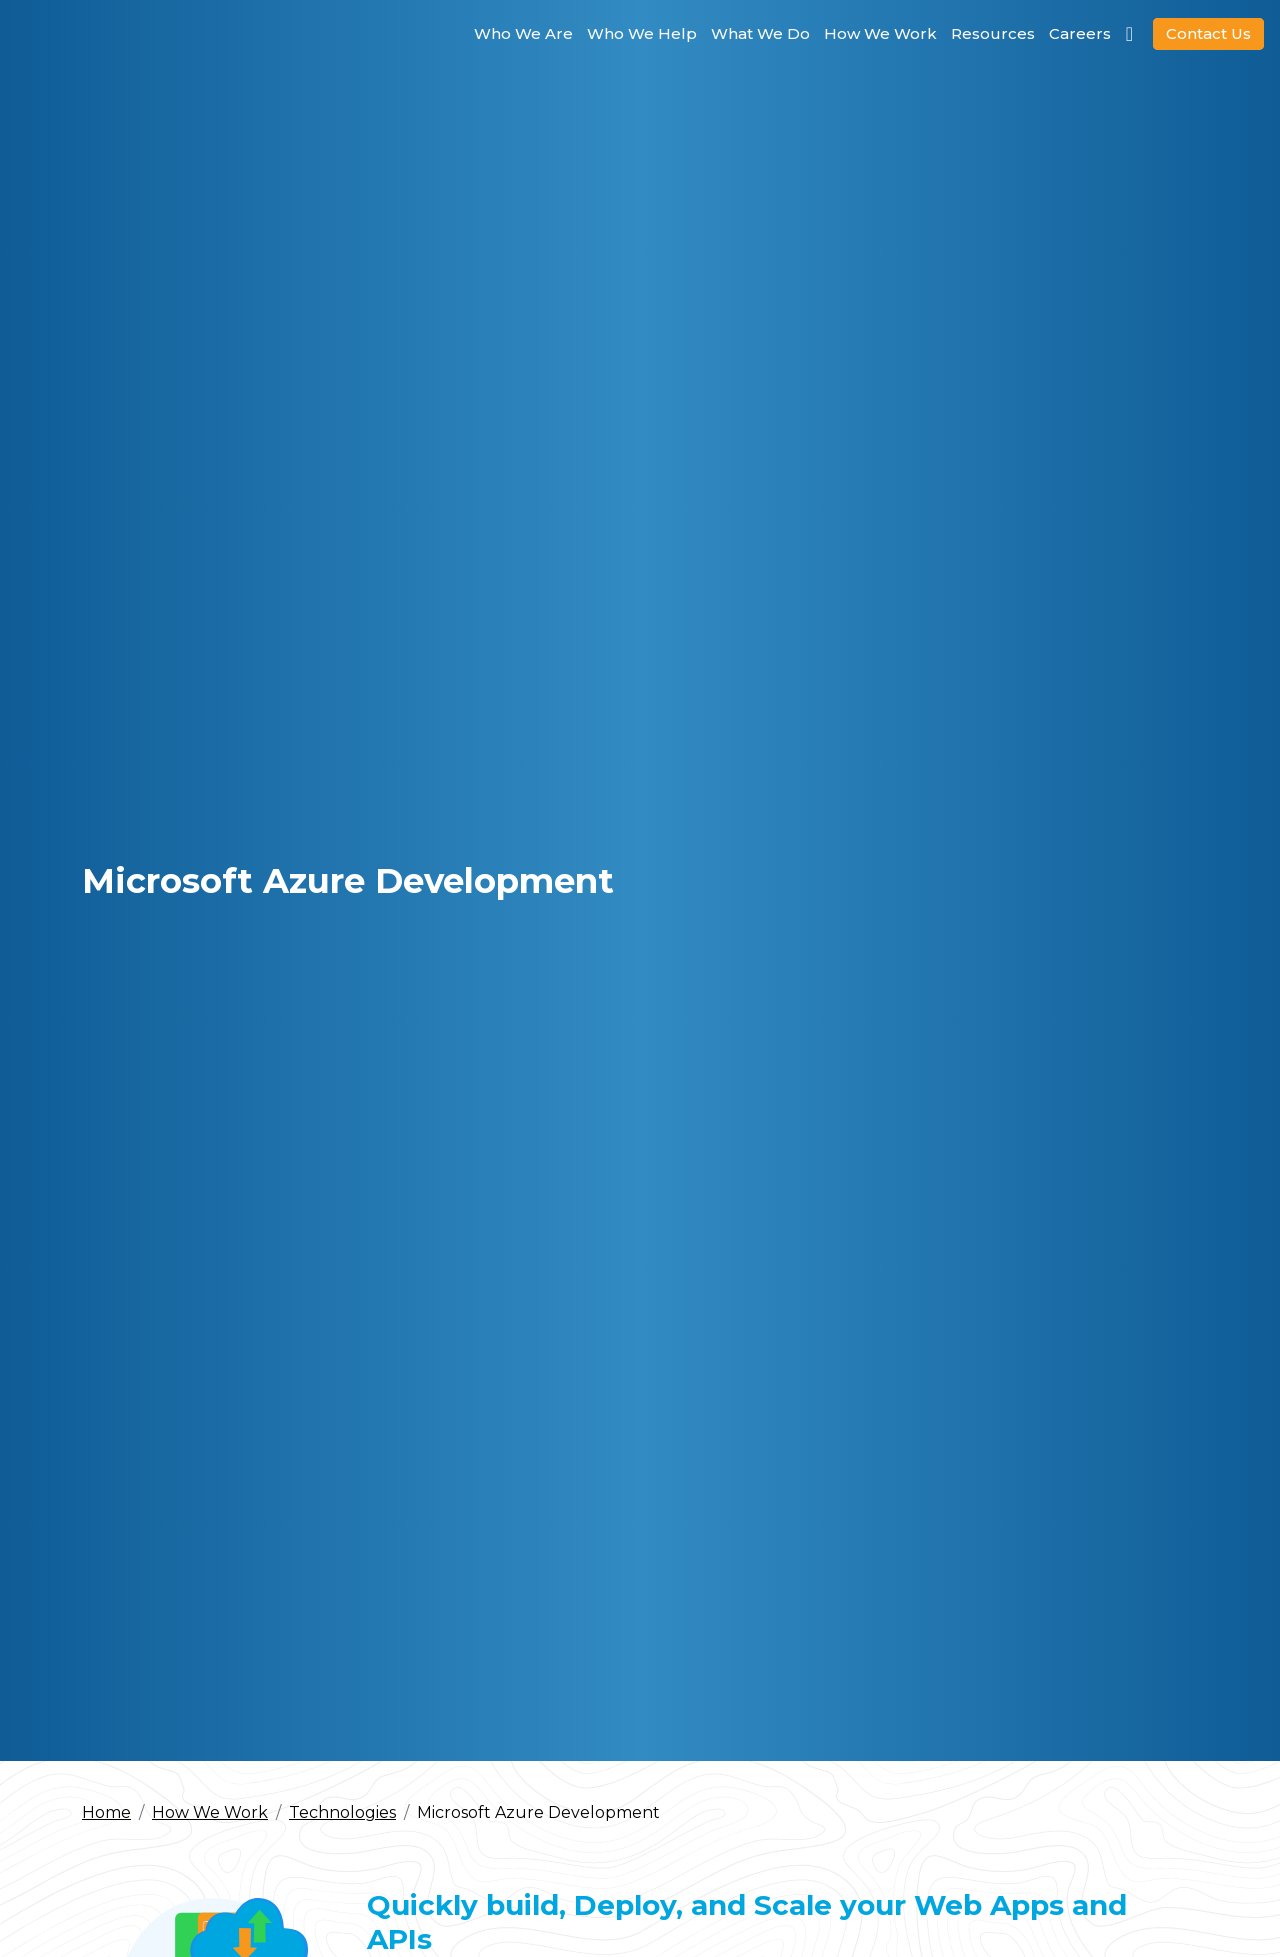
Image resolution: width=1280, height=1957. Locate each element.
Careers (1080, 33)
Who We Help (642, 33)
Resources (993, 33)
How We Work (880, 33)
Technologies (342, 1812)
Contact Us (1208, 33)
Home (106, 1812)
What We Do (760, 33)
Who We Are (523, 33)
